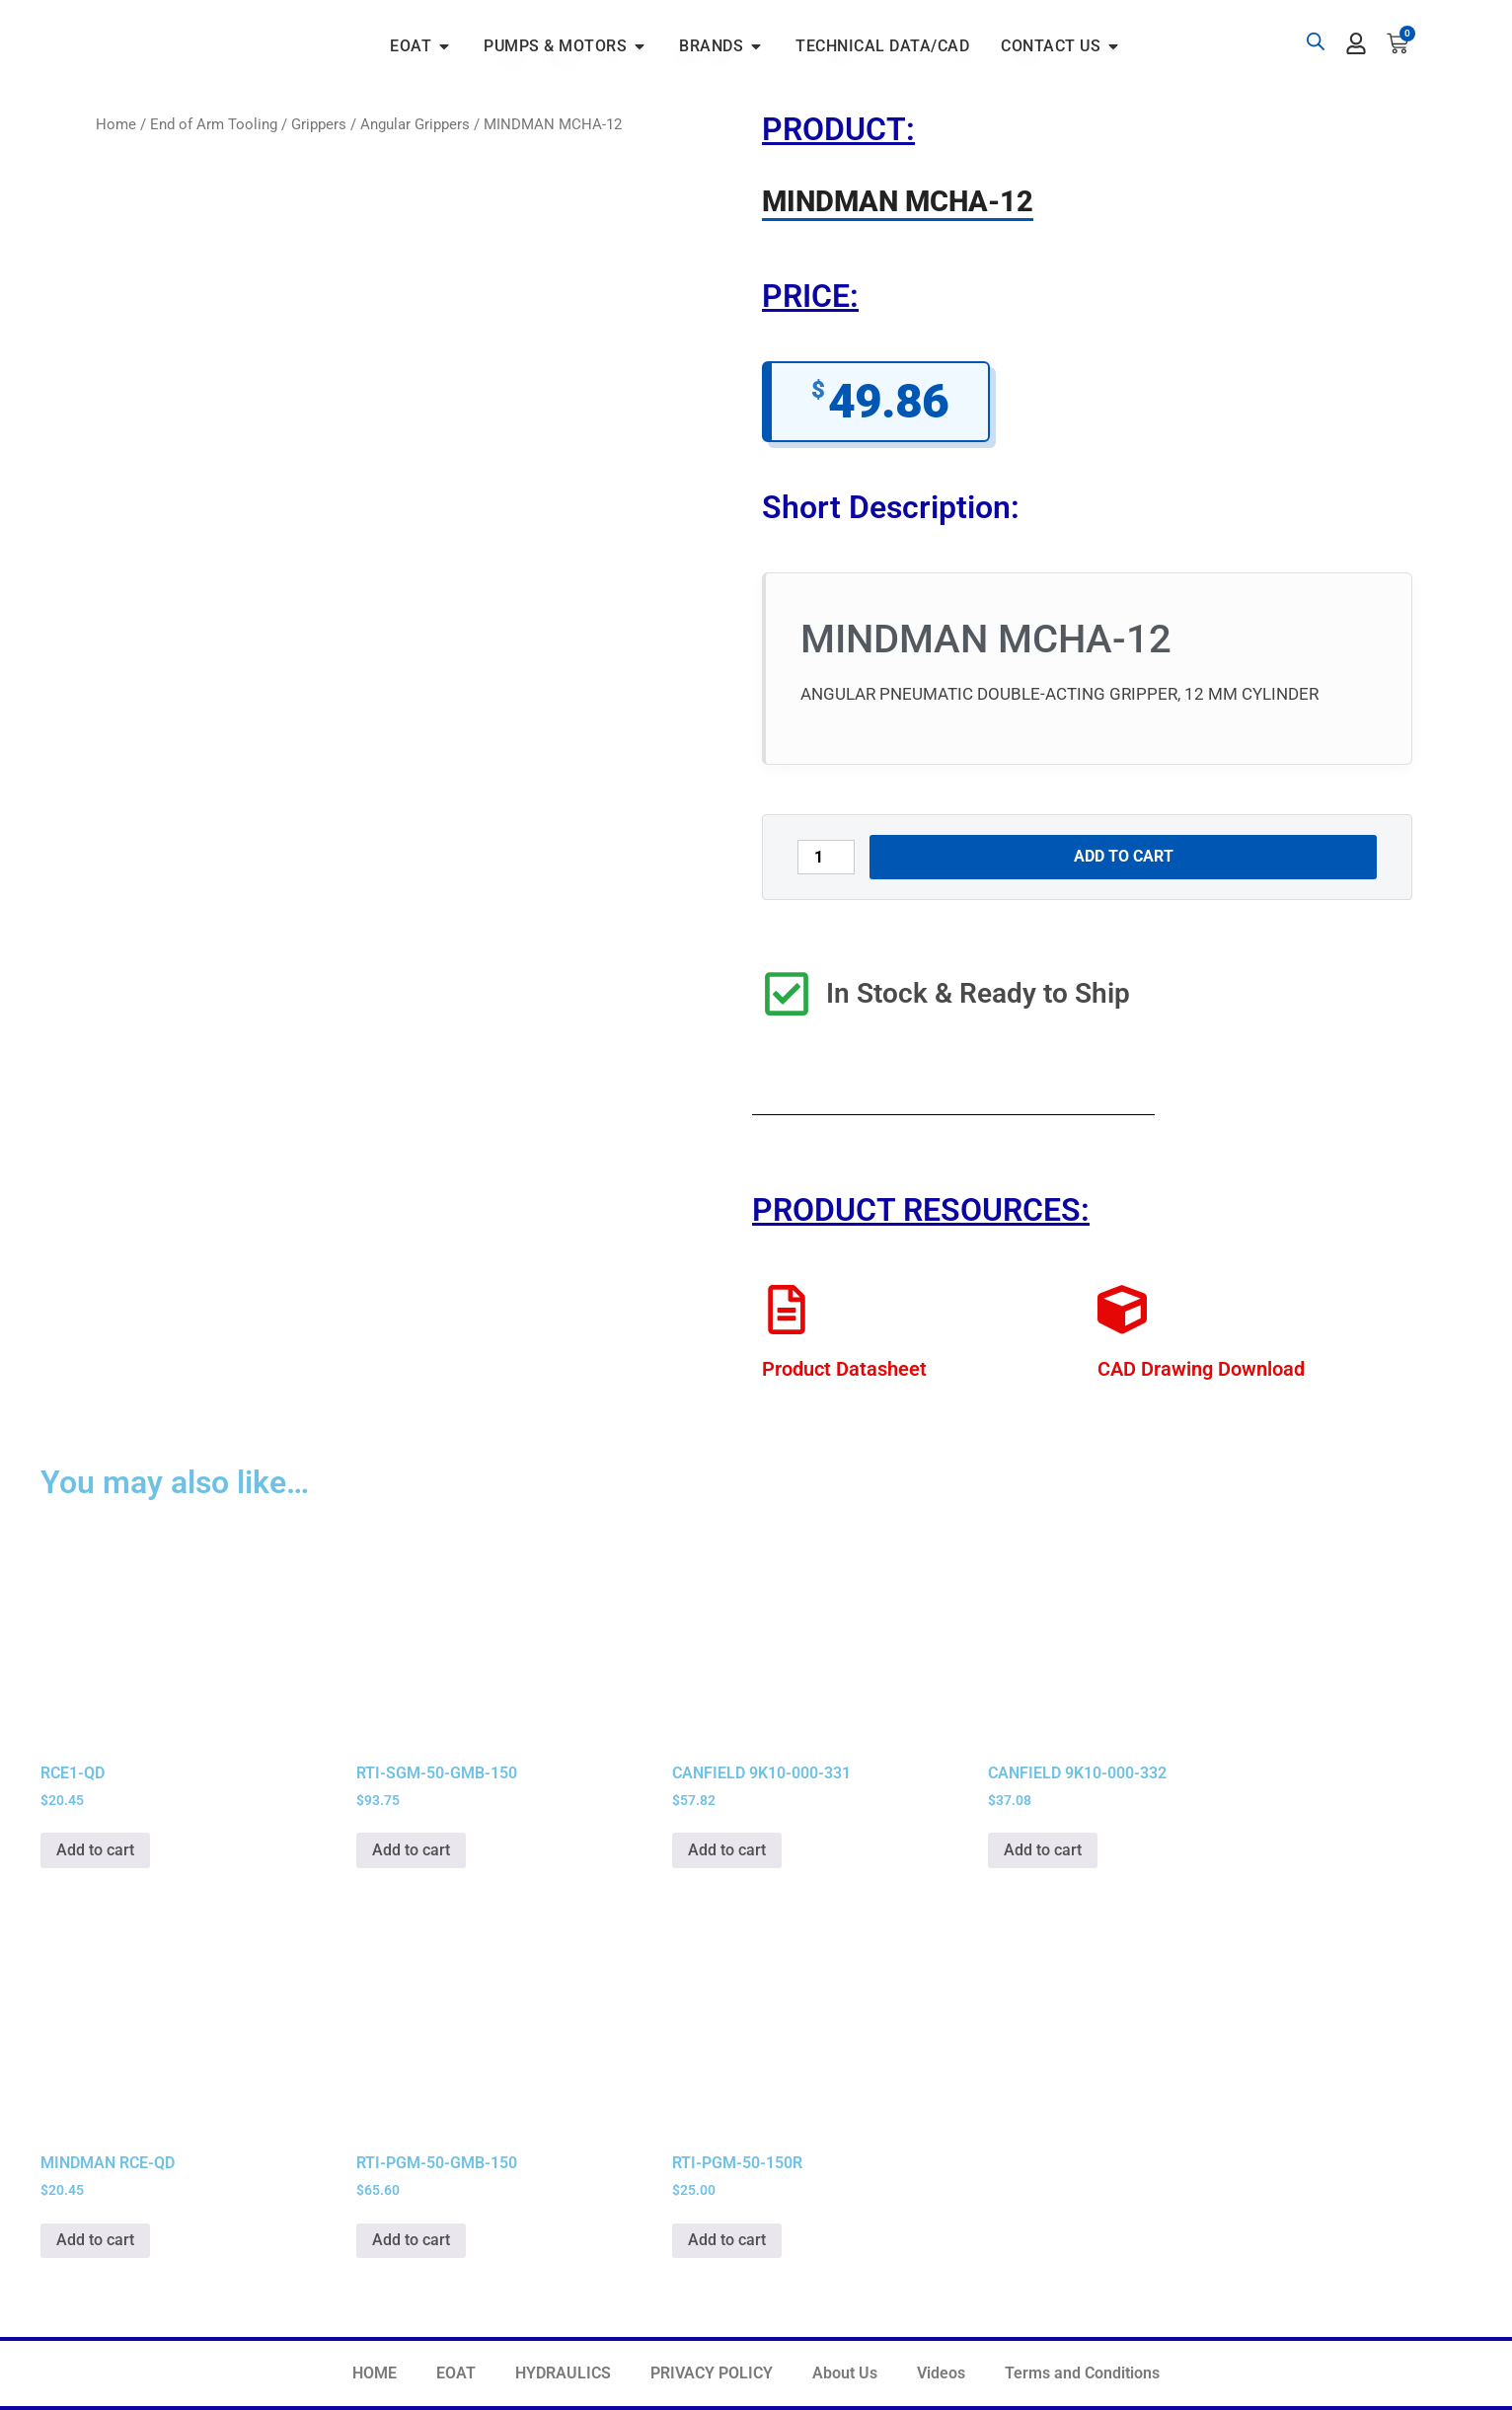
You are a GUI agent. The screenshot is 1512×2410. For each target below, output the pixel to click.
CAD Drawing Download (1201, 1369)
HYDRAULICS (563, 2373)
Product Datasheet (844, 1369)
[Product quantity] (826, 857)
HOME (374, 2373)
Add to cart (1123, 856)
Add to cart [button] (95, 1850)
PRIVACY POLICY (711, 2373)
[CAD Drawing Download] (1122, 1309)
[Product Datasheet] (786, 1309)
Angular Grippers (415, 124)
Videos (941, 2373)
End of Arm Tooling (213, 124)
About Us (844, 2373)
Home (116, 124)
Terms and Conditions (1082, 2373)
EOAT (456, 2373)
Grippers (318, 124)
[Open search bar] (1315, 41)
